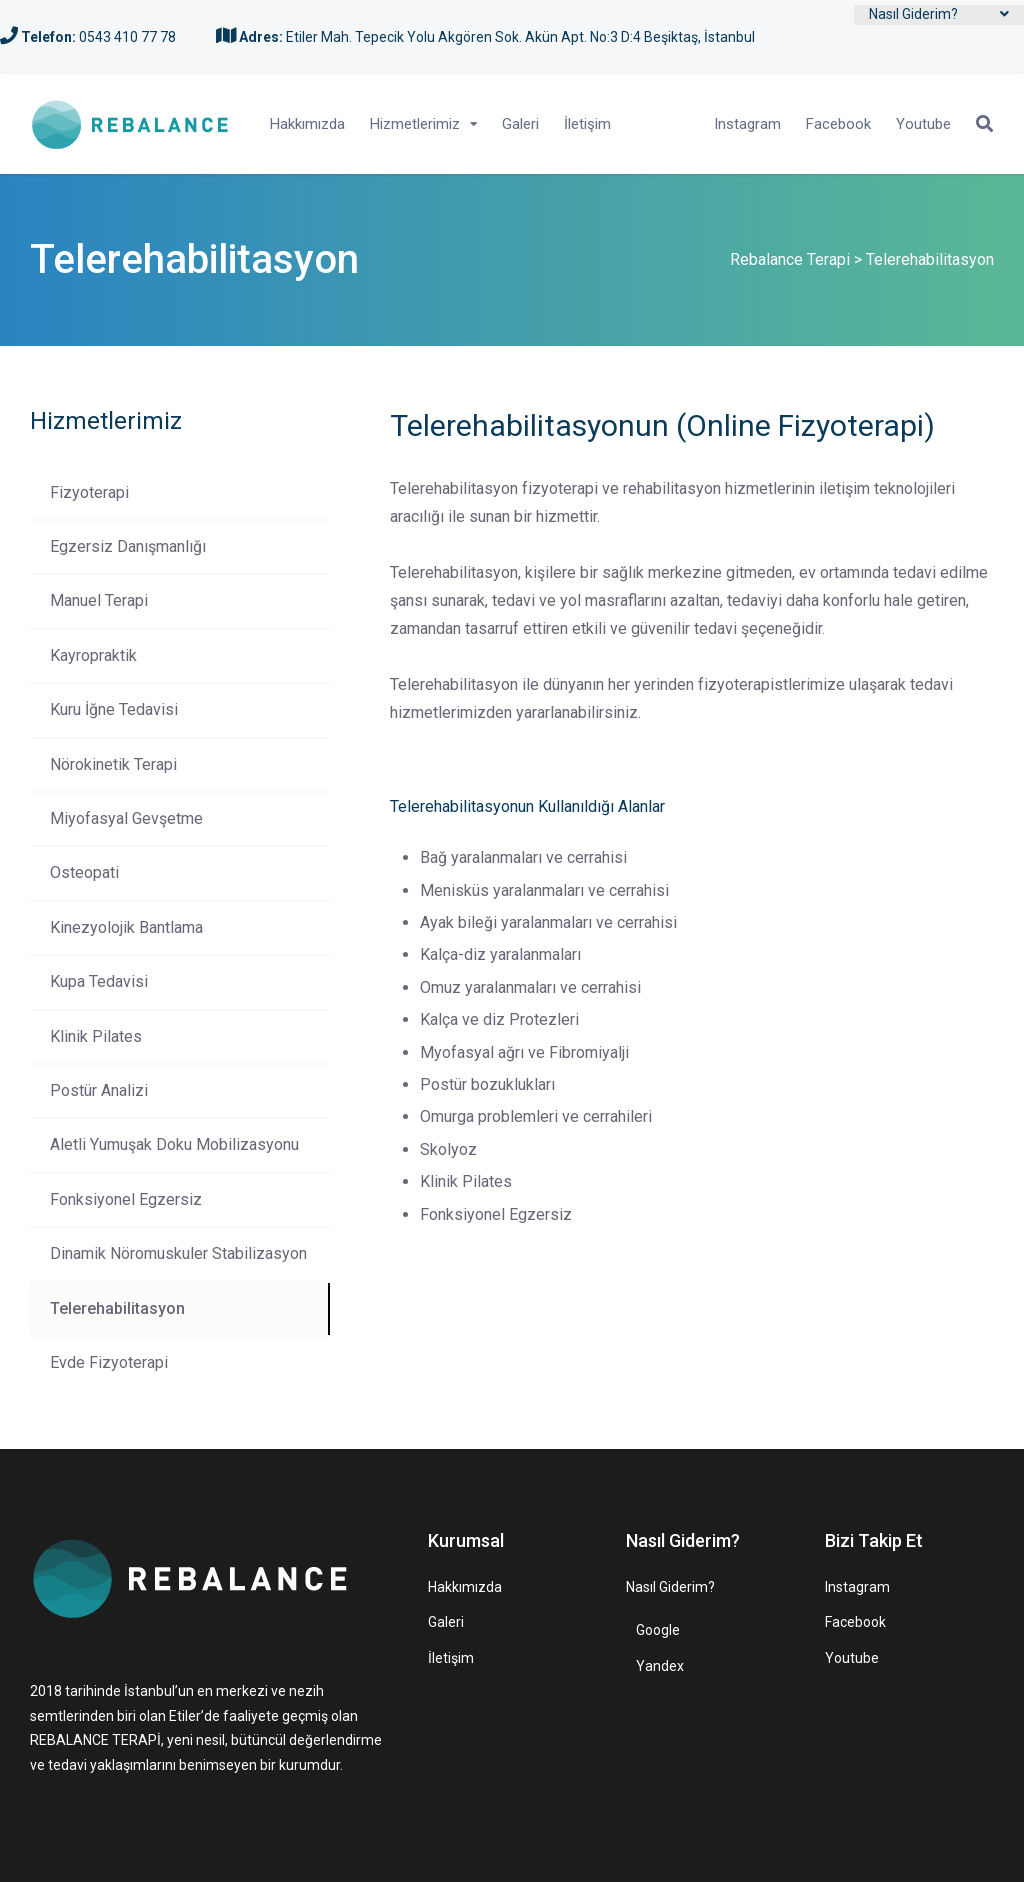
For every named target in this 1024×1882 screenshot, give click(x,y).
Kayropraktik (93, 655)
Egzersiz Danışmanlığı (128, 546)
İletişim (587, 124)
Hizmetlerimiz (415, 124)
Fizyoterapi (89, 492)
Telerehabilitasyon (117, 1308)
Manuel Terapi (99, 600)
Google (658, 1630)
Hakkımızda (307, 124)
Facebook (838, 124)
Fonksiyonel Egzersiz (126, 1199)
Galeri (520, 124)
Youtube (923, 124)
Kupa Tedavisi (99, 981)
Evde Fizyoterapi (109, 1362)
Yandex (660, 1666)
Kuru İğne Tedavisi (114, 709)
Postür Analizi (99, 1090)
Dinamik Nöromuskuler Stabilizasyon (178, 1253)
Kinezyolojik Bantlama (126, 927)
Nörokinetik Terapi (113, 764)
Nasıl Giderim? (913, 14)
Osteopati (84, 872)
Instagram (747, 124)
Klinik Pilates (96, 1036)
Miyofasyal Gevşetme (126, 818)
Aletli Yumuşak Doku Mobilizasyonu (174, 1144)
